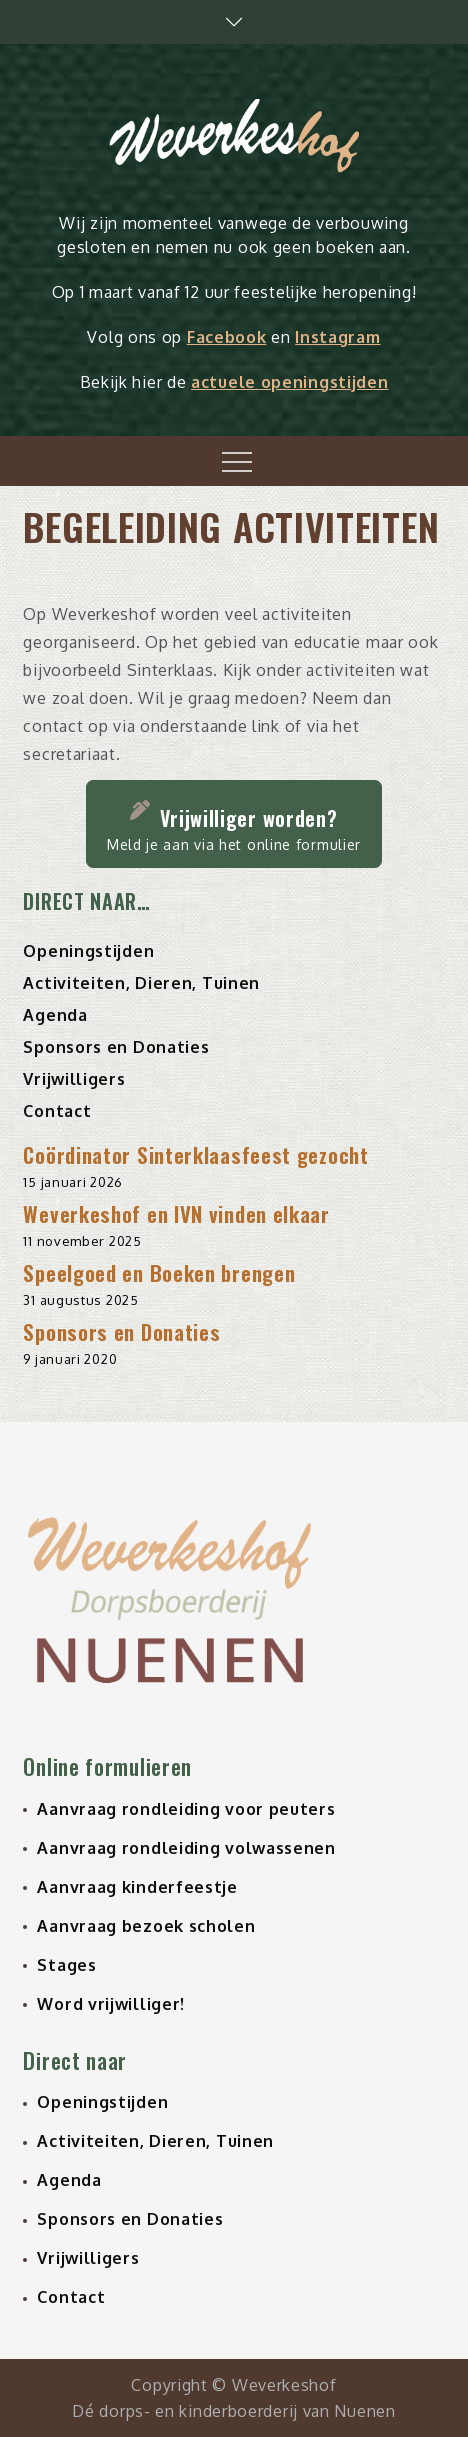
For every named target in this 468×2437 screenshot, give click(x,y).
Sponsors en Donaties (116, 1047)
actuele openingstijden (289, 382)
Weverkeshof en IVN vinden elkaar (176, 1213)
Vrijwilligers (74, 1079)
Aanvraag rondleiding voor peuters (186, 1809)
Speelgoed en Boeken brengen (159, 1272)
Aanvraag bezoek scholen (146, 1926)
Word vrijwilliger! (111, 2004)
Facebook (227, 337)
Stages (66, 1965)
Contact (57, 1111)
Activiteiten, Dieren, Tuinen (141, 983)
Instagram (337, 337)
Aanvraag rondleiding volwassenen (186, 1848)
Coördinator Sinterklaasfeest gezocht (195, 1154)
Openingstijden (88, 951)
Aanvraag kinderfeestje (137, 1887)
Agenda (55, 1015)
